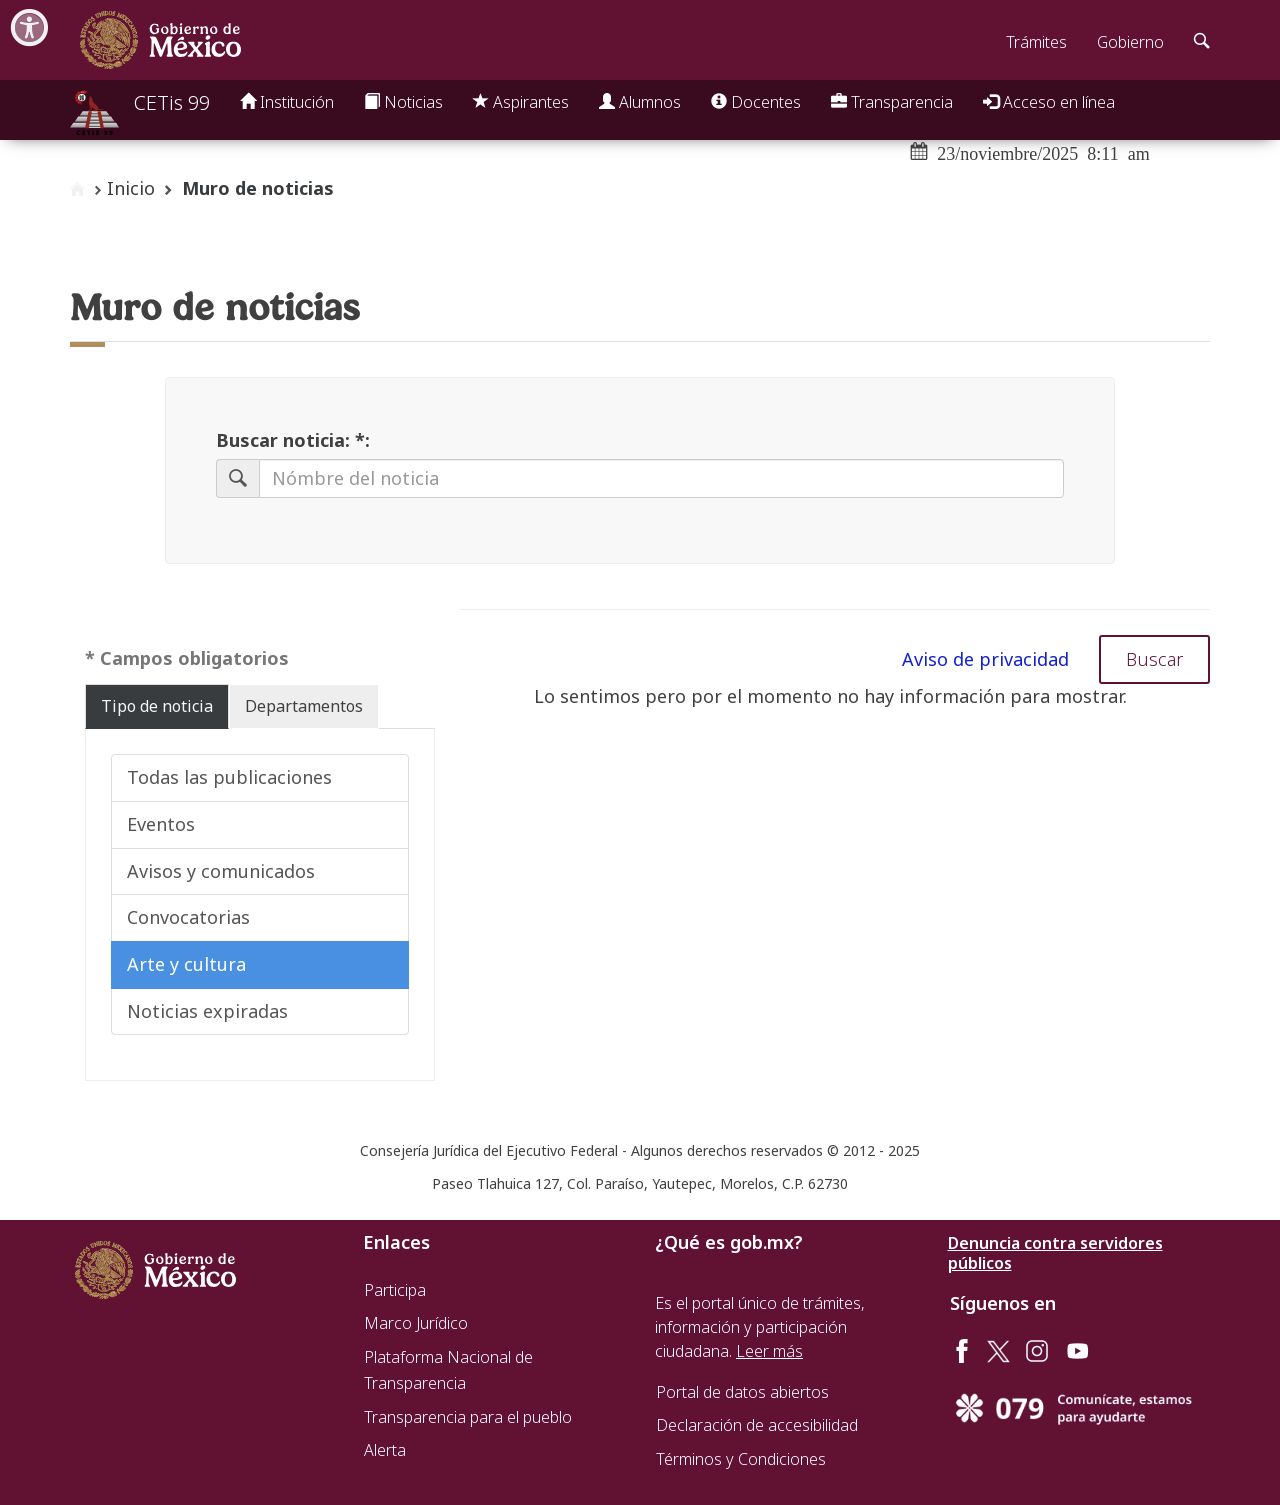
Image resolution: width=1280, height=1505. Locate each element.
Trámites (1036, 42)
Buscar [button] (1154, 659)
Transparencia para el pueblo (468, 1417)
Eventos (161, 824)
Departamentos (304, 706)
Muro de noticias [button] (258, 188)
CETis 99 (172, 102)
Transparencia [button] (892, 102)
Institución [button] (287, 102)
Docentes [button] (756, 102)
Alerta (385, 1450)
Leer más (769, 1351)
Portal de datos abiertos (742, 1392)
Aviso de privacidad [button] (985, 659)
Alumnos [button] (640, 102)
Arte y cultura (186, 964)
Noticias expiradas (207, 1011)
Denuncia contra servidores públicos (1055, 1253)
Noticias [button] (403, 102)
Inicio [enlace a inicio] (131, 188)
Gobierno (1130, 42)
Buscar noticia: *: (293, 440)
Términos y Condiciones (741, 1459)
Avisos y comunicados (221, 871)
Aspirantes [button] (521, 102)
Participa (395, 1290)
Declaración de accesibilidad (757, 1425)
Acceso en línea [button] (1049, 102)
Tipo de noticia (157, 706)
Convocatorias (188, 917)
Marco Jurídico (416, 1323)
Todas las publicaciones (229, 777)
